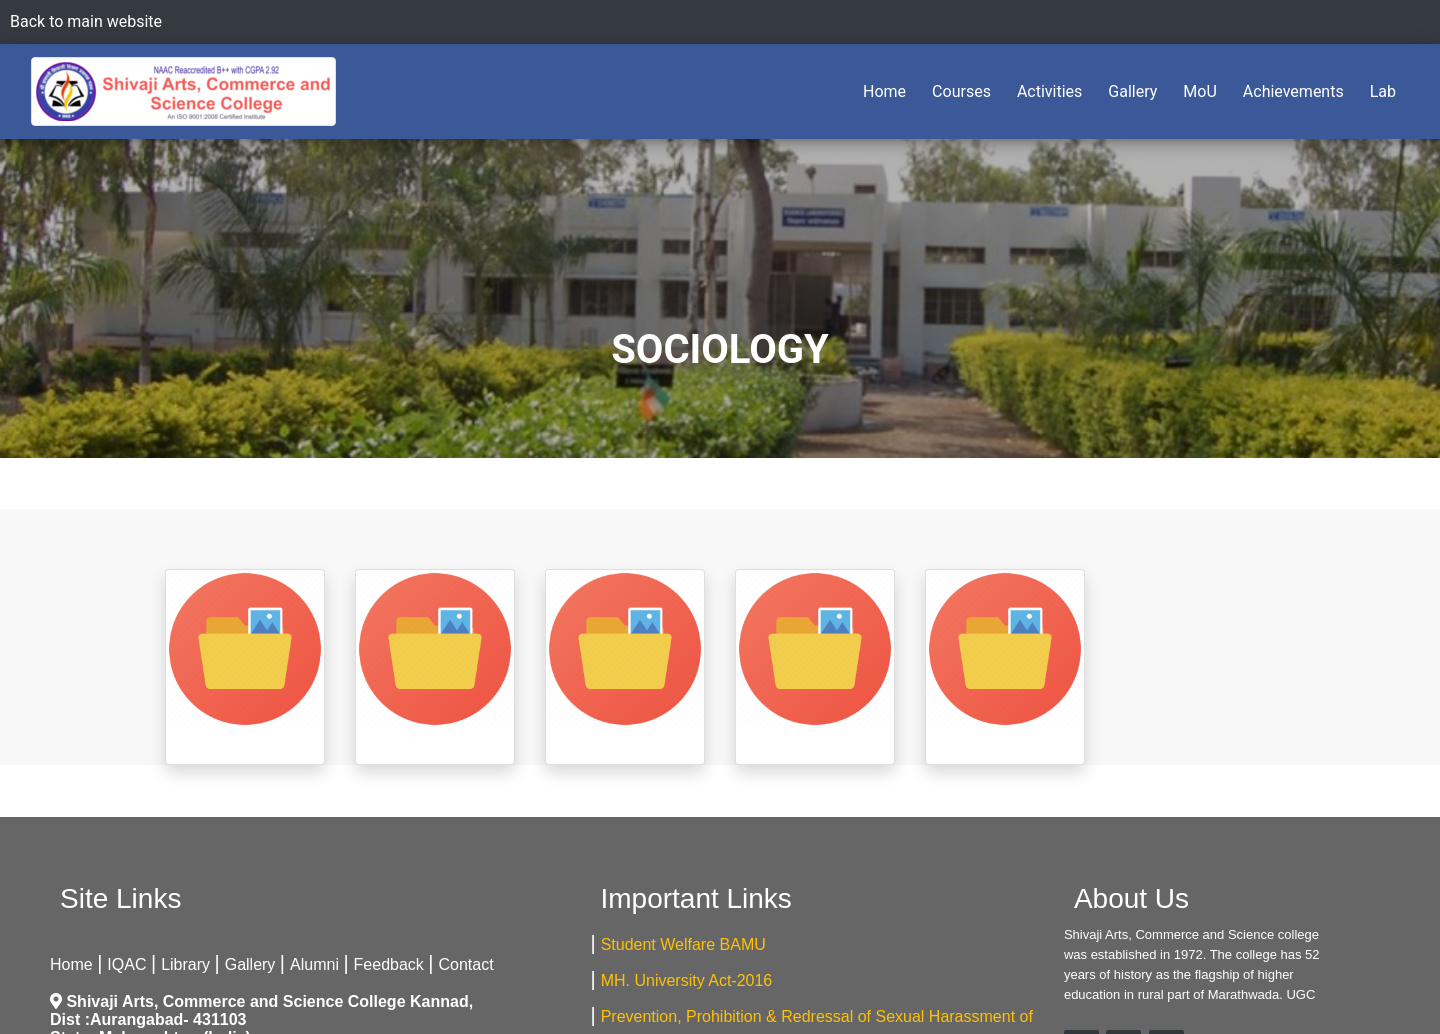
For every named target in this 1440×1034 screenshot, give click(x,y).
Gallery (1132, 91)
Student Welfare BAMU (683, 944)
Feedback (389, 964)
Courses (961, 91)
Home (888, 90)
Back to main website (86, 21)
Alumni (314, 964)
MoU (1199, 91)
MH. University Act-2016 (687, 980)
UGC (1300, 994)
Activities (1049, 91)
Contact (466, 964)
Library (185, 964)
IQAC (126, 964)
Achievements (1293, 91)
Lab (1383, 91)
